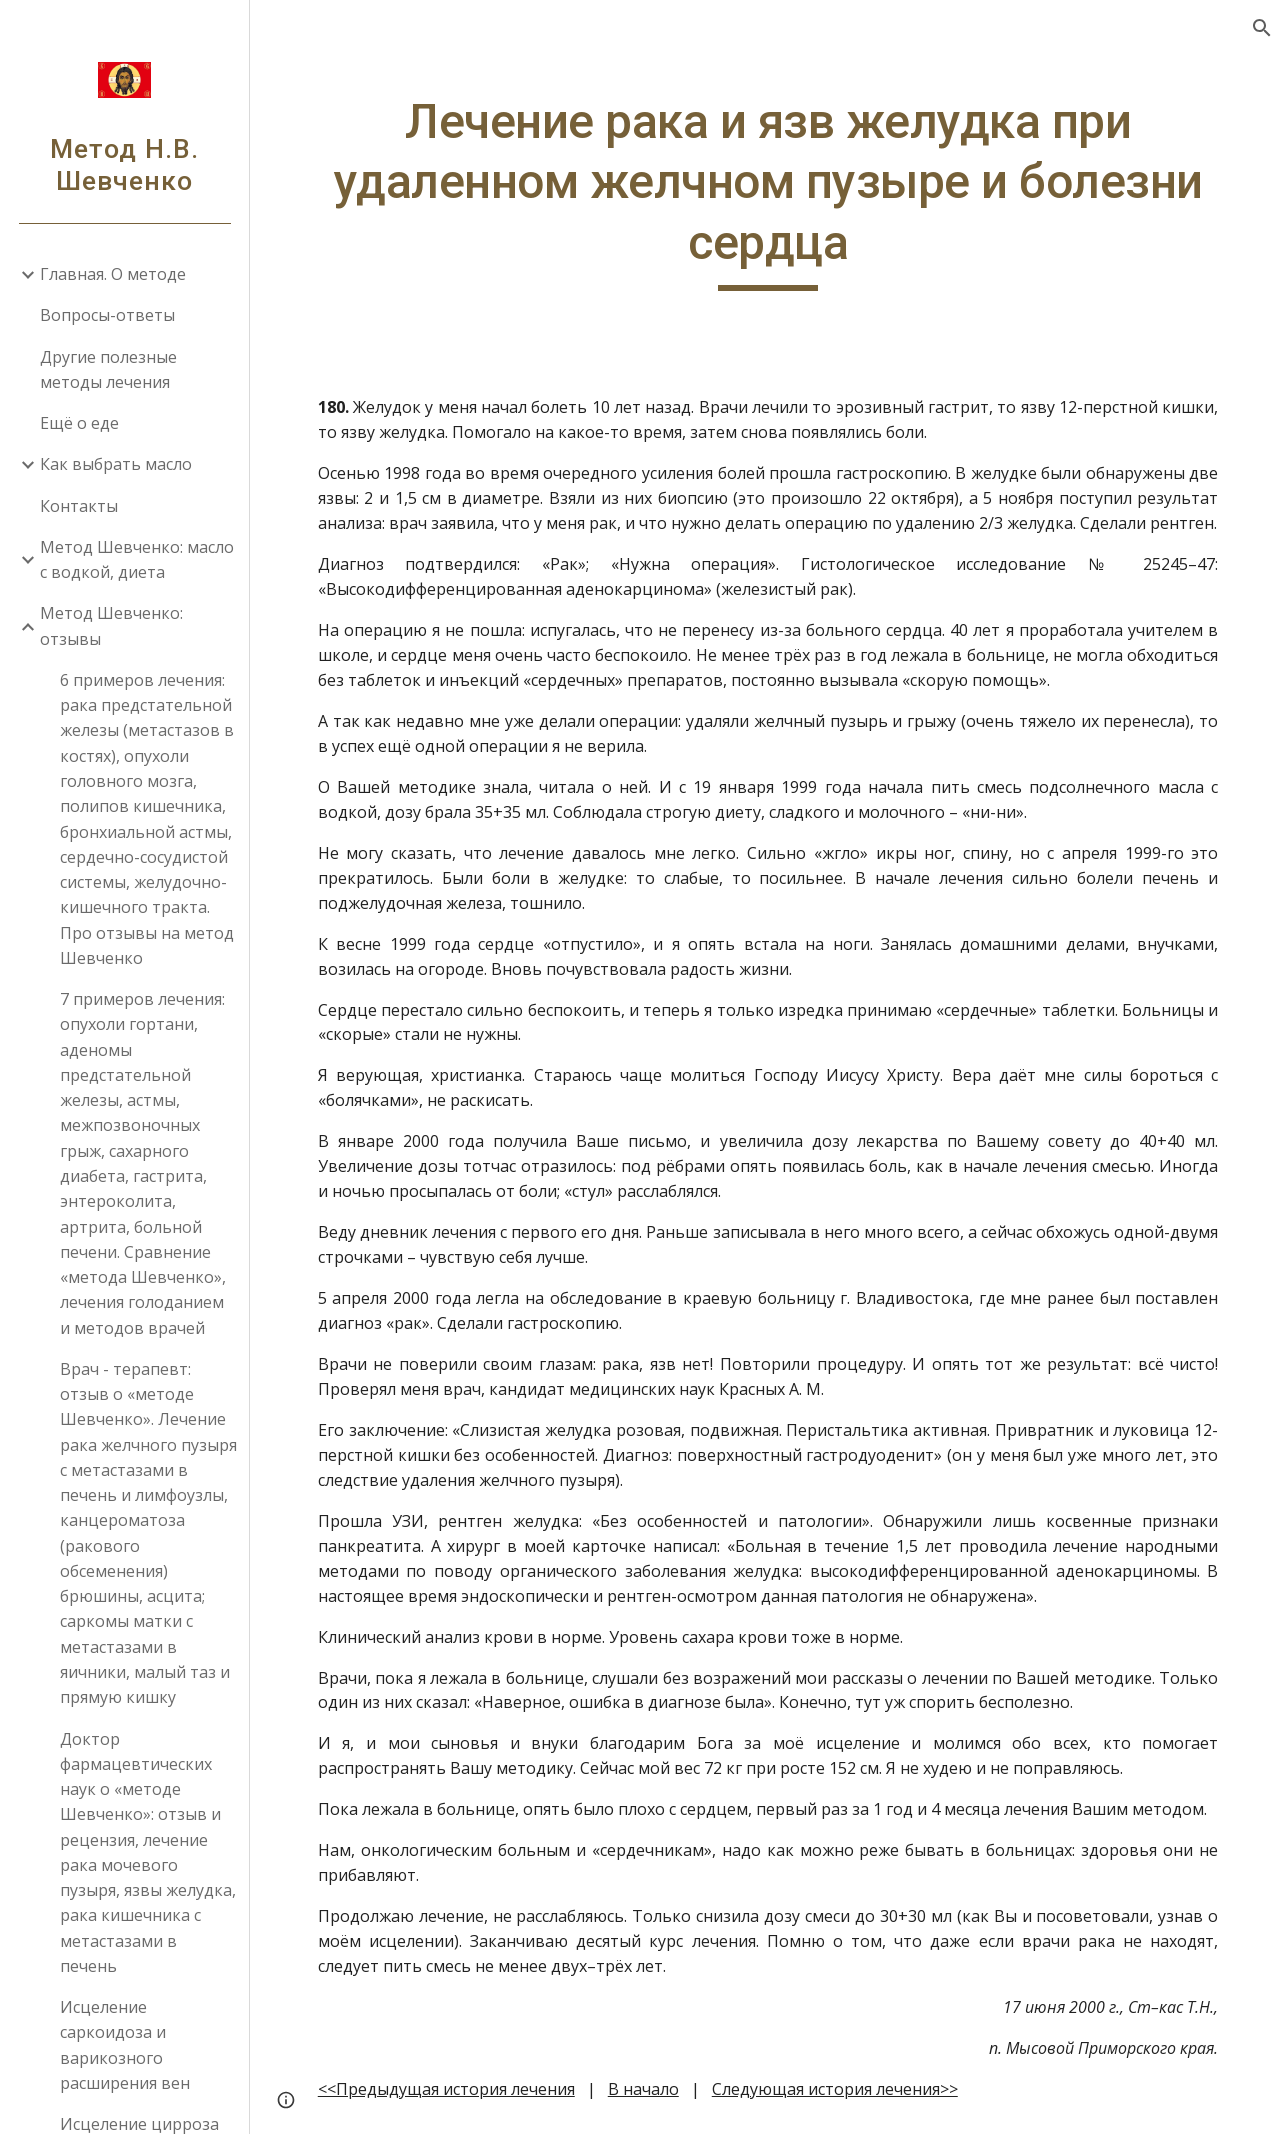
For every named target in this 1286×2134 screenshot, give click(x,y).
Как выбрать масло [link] (116, 464)
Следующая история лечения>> (835, 2089)
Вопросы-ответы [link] (107, 315)
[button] (1262, 28)
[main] (768, 191)
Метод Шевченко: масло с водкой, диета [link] (137, 559)
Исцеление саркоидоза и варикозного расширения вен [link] (125, 2045)
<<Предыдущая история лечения (446, 2089)
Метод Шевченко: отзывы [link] (111, 625)
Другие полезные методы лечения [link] (108, 369)
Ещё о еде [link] (79, 423)
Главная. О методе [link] (113, 274)
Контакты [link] (79, 506)
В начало (643, 2089)
